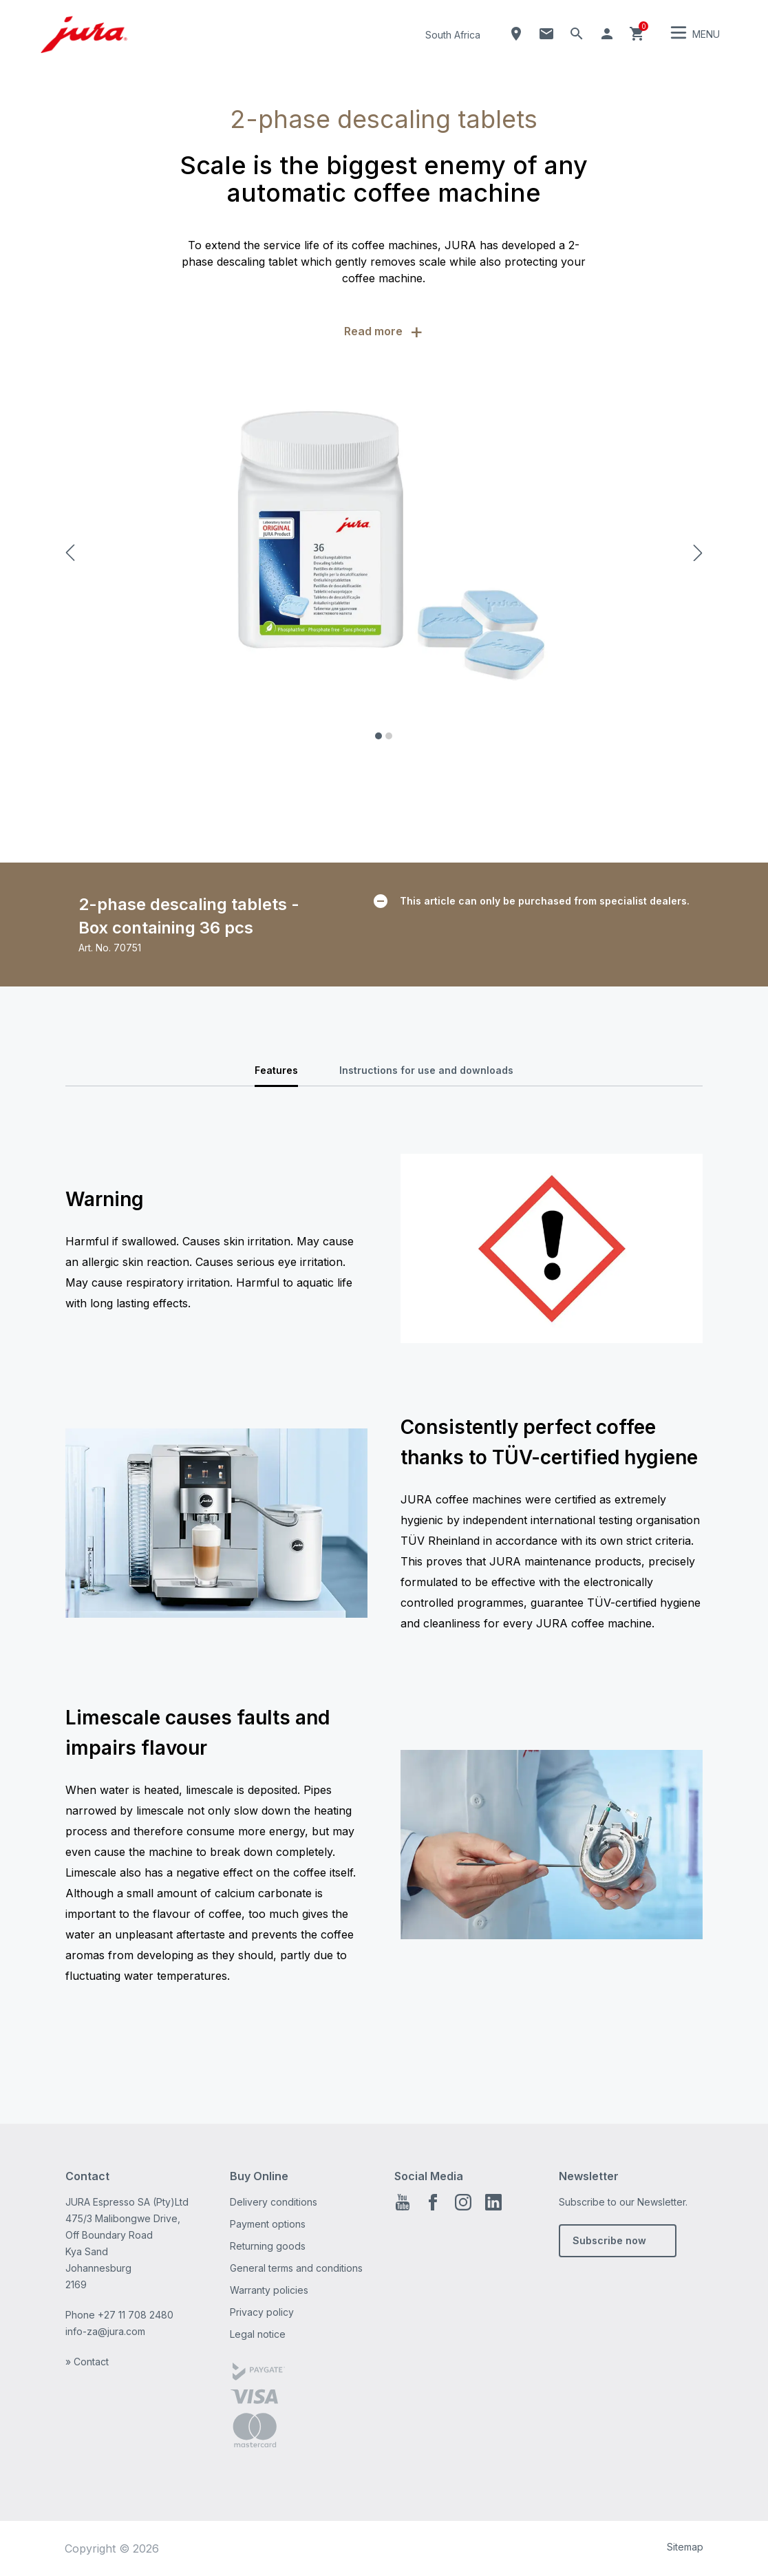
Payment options (268, 2224)
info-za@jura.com (105, 2331)
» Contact (87, 2361)
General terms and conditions (296, 2268)
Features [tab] (276, 1070)
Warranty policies (269, 2290)
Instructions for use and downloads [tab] (426, 1070)
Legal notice (258, 2334)
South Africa (452, 35)
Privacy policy (262, 2312)
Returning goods (268, 2246)
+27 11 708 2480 (135, 2315)
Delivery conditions (273, 2202)
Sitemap (685, 2547)
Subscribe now (609, 2240)
